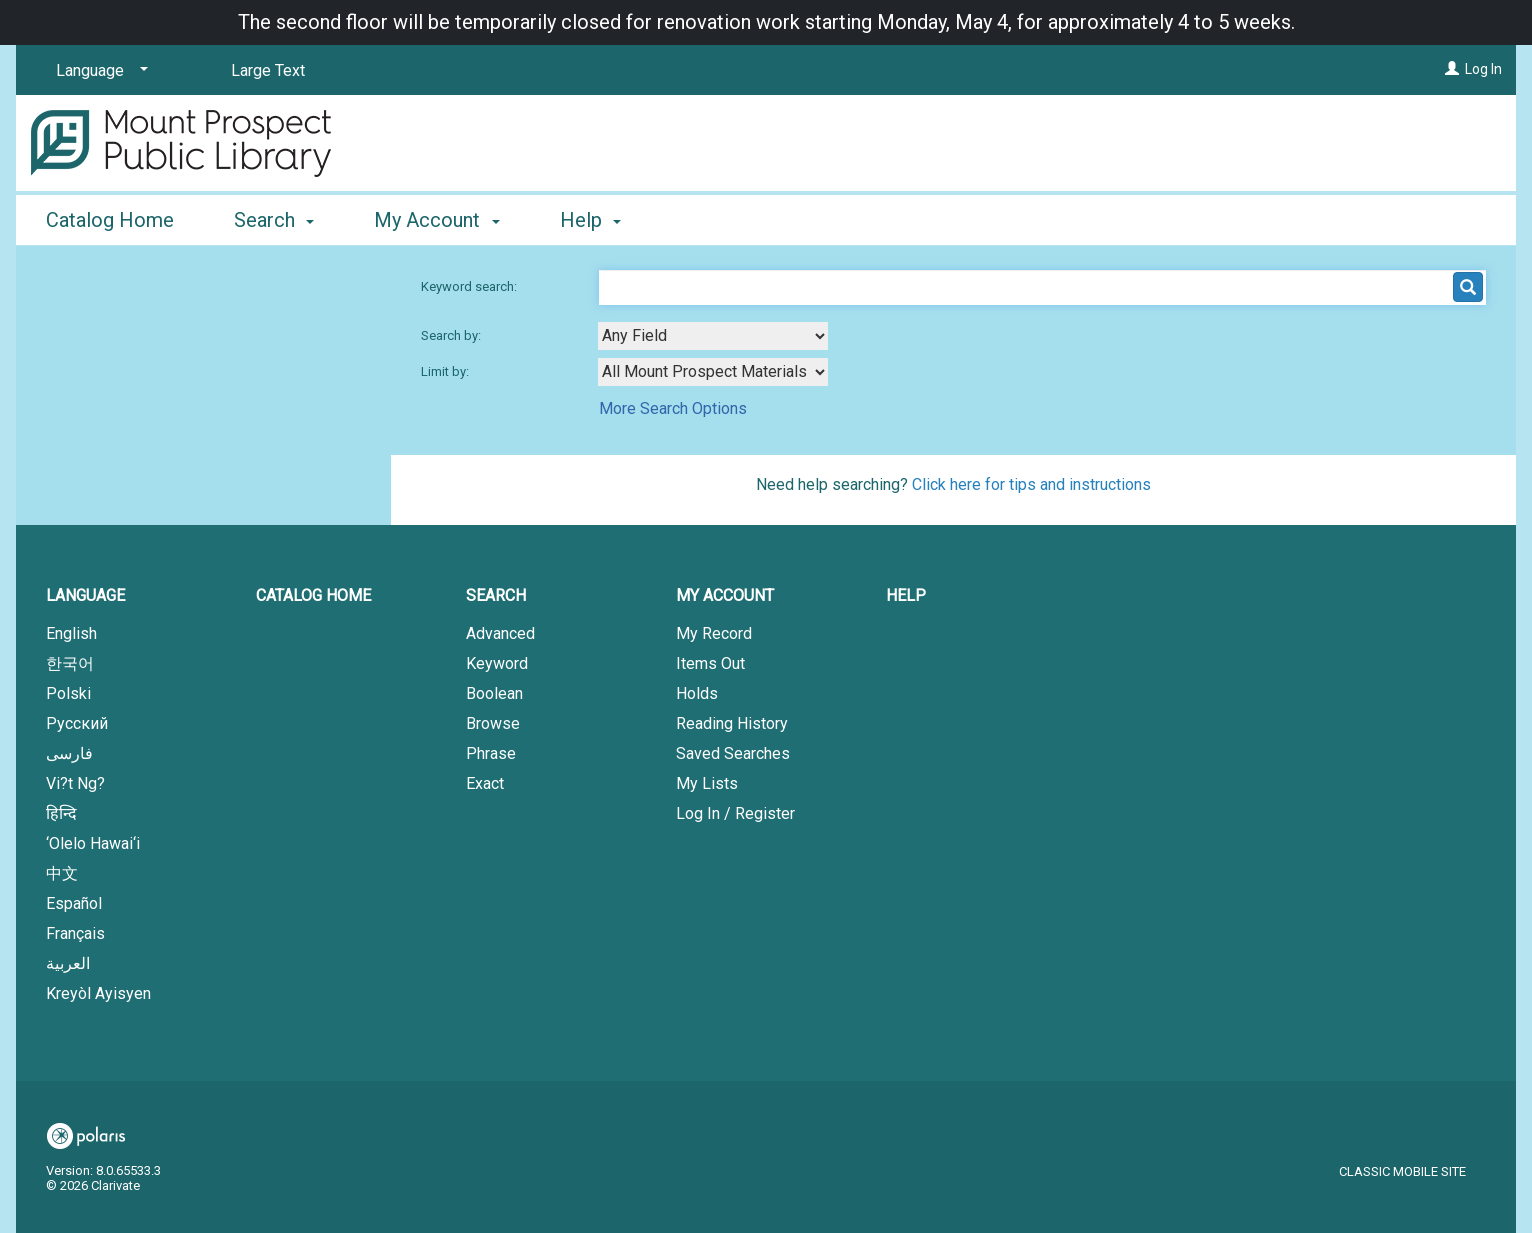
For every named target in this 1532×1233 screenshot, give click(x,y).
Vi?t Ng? (75, 783)
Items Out (710, 663)
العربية (68, 963)
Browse (493, 723)
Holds (697, 693)
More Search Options (673, 408)
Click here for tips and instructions (1031, 484)
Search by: (452, 335)
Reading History (732, 723)
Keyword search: (470, 286)
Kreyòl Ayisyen (98, 993)
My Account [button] (436, 220)
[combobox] (713, 336)
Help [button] (590, 220)
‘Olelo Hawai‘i (93, 843)
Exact (485, 783)
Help (906, 595)
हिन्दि (61, 813)
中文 (62, 873)
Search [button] (274, 220)
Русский (77, 723)
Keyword (497, 663)
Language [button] (85, 595)
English (71, 633)
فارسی (69, 753)
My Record (714, 633)
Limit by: (446, 371)
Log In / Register (735, 813)
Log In (1483, 69)
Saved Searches (733, 753)
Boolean (494, 693)
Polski (68, 693)
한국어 (70, 663)
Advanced (500, 633)
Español (74, 903)
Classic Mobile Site (1402, 1171)
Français (75, 933)
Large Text (268, 70)
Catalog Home (110, 220)
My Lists (707, 783)
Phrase (491, 753)
